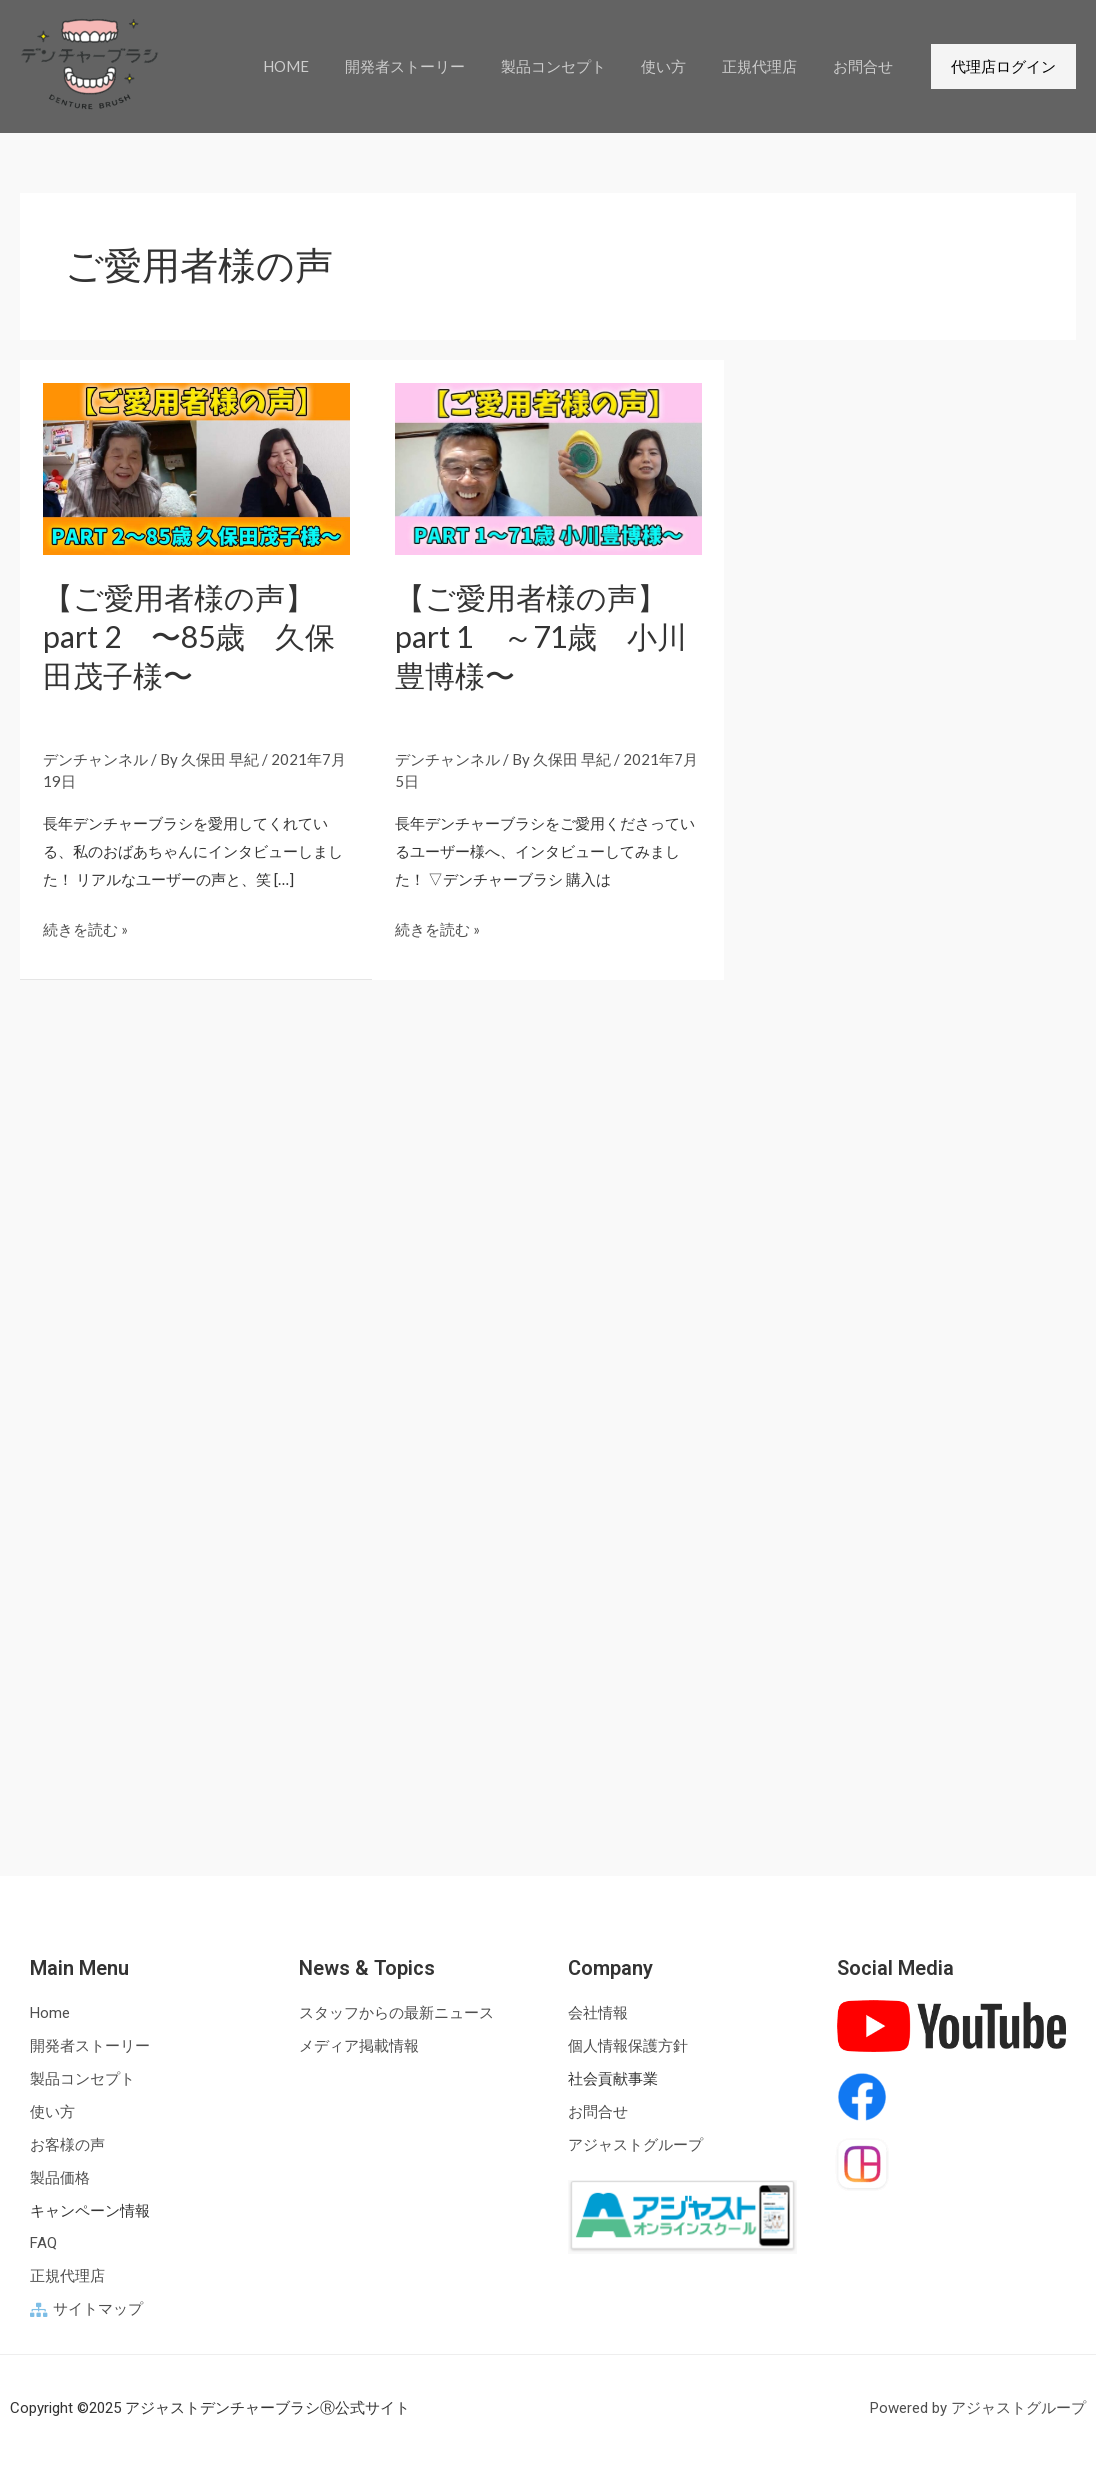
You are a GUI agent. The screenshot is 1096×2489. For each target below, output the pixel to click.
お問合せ (866, 66)
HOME (318, 66)
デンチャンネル (95, 759)
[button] (1003, 66)
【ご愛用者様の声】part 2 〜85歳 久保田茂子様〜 (189, 636)
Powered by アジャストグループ (978, 2408)
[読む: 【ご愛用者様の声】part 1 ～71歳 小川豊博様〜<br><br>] (548, 467)
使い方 (678, 66)
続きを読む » (85, 927)
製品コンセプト (573, 66)
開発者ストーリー (431, 66)
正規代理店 (768, 66)
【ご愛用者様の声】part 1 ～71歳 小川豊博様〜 (541, 636)
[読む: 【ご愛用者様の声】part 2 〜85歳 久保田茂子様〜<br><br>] (196, 467)
